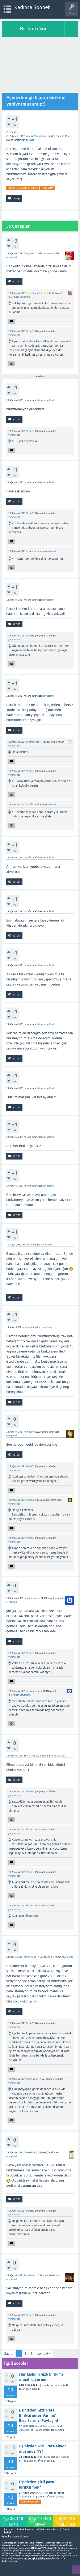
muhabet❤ (47, 188)
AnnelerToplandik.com (15, 2536)
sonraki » (44, 2353)
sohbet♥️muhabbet (28, 188)
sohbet (11, 188)
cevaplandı (11, 257)
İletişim (8, 2529)
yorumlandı (25, 297)
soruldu (30, 139)
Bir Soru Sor (33, 28)
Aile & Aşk (32, 136)
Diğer (41, 2385)
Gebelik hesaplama (47, 2529)
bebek (7, 2532)
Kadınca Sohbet (32, 7)
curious (64, 2456)
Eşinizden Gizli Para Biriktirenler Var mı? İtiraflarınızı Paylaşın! (38, 2415)
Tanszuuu (24, 2496)
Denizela (24, 2429)
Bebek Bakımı (25, 2529)
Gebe (66, 2529)
